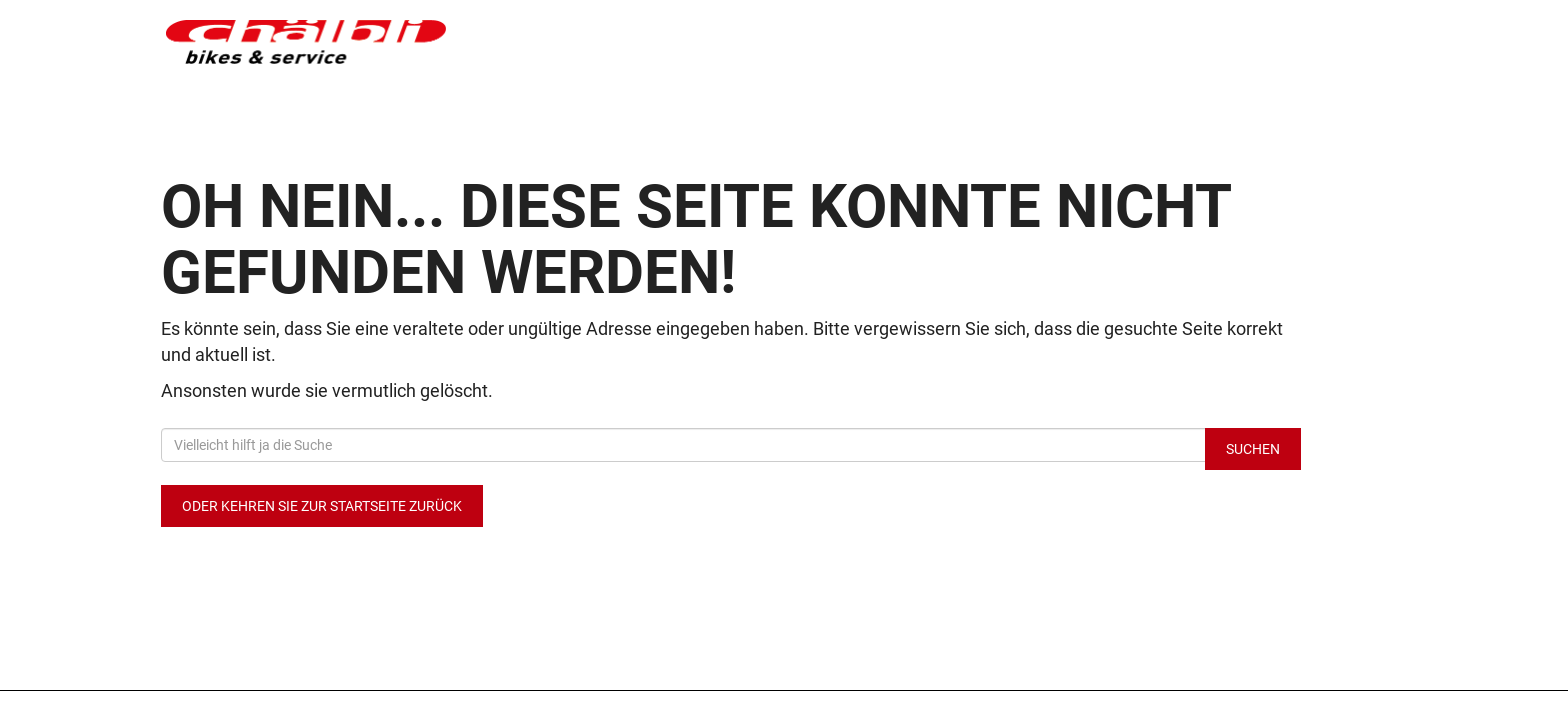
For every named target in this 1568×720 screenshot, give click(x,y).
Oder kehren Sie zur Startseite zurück (322, 506)
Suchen (1253, 449)
